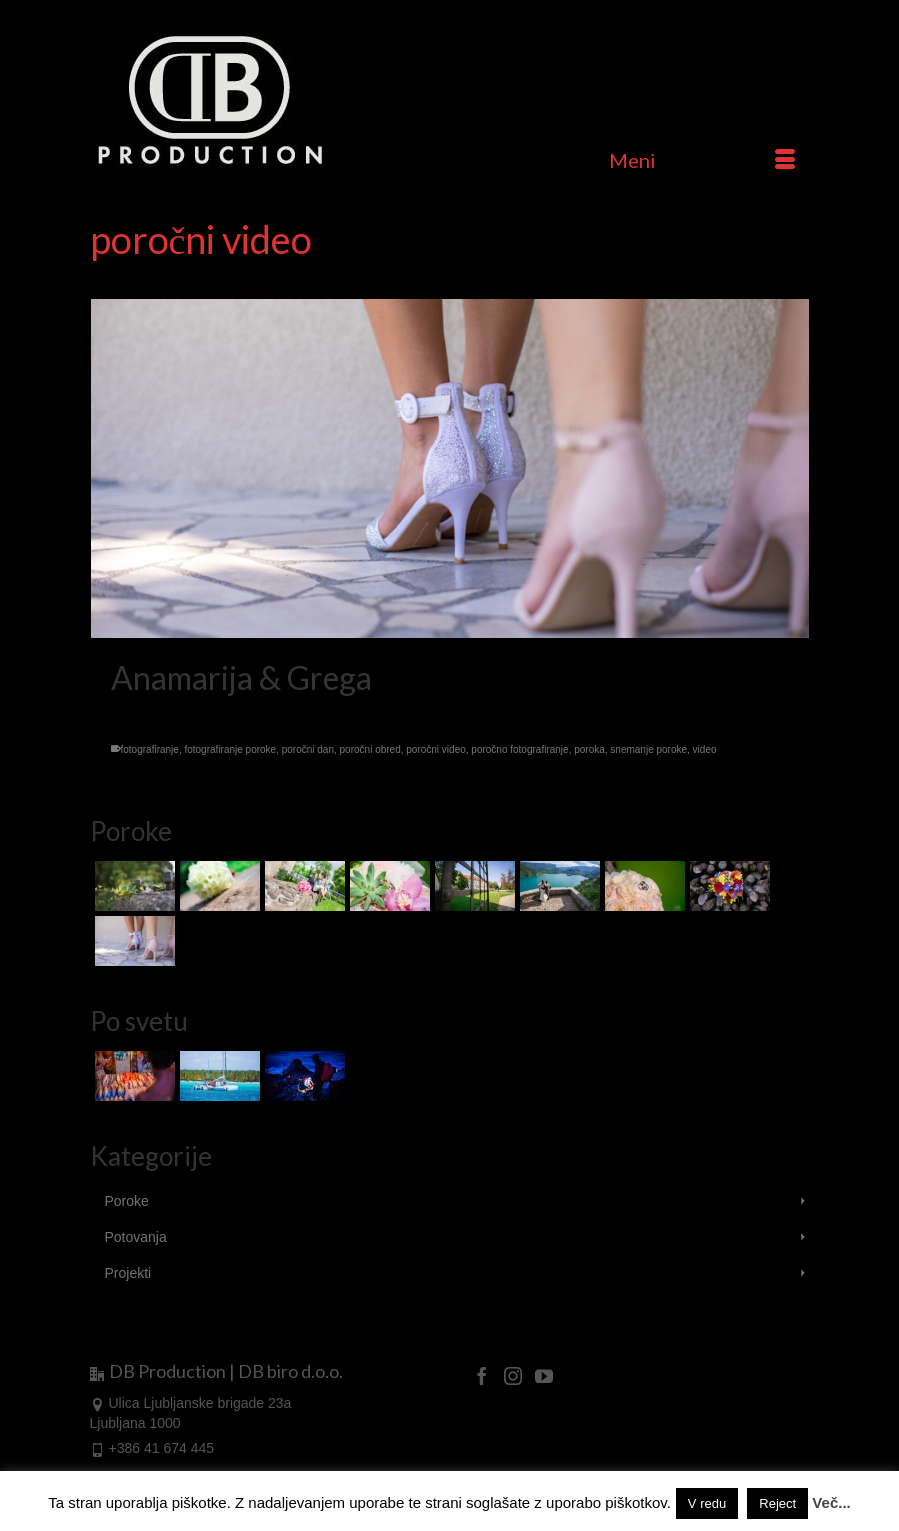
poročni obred (370, 749)
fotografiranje (150, 749)
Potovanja (136, 1237)
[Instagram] (513, 1374)
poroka (589, 749)
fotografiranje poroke (230, 749)
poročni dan (308, 749)
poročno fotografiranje (519, 749)
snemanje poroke (648, 749)
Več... (831, 1502)
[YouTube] (544, 1374)
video (705, 749)
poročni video (435, 749)
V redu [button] (707, 1503)
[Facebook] (482, 1374)
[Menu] (702, 160)
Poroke (127, 1201)
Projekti (128, 1273)
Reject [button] (777, 1503)
